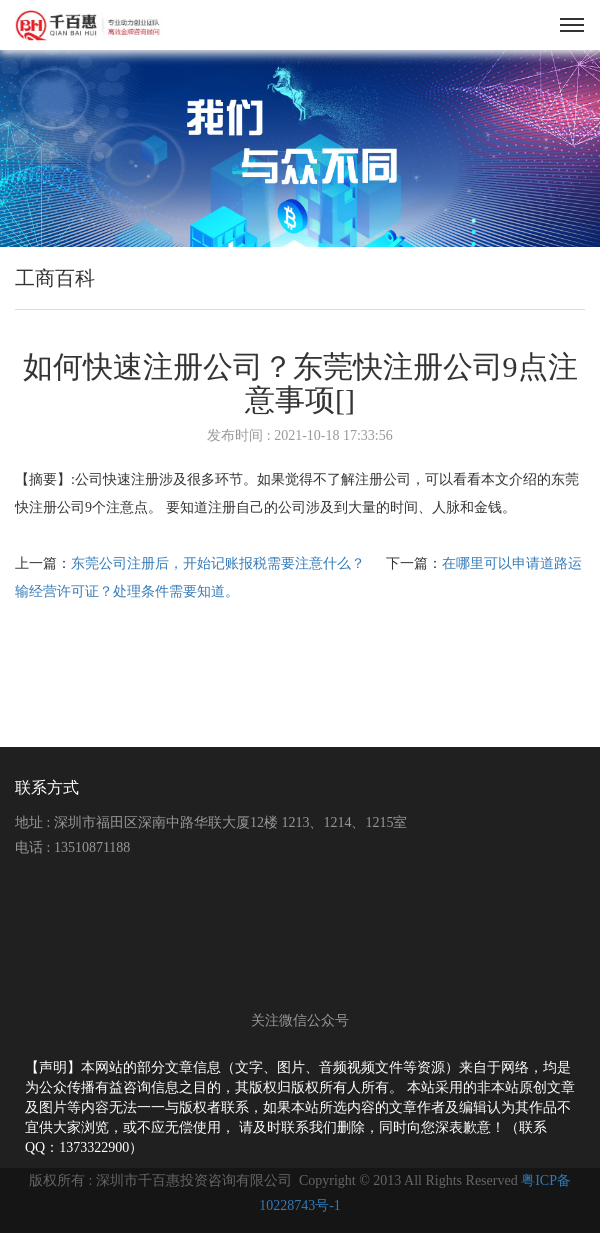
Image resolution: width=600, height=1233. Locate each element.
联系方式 (47, 787)
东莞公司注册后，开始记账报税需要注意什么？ (220, 563)
